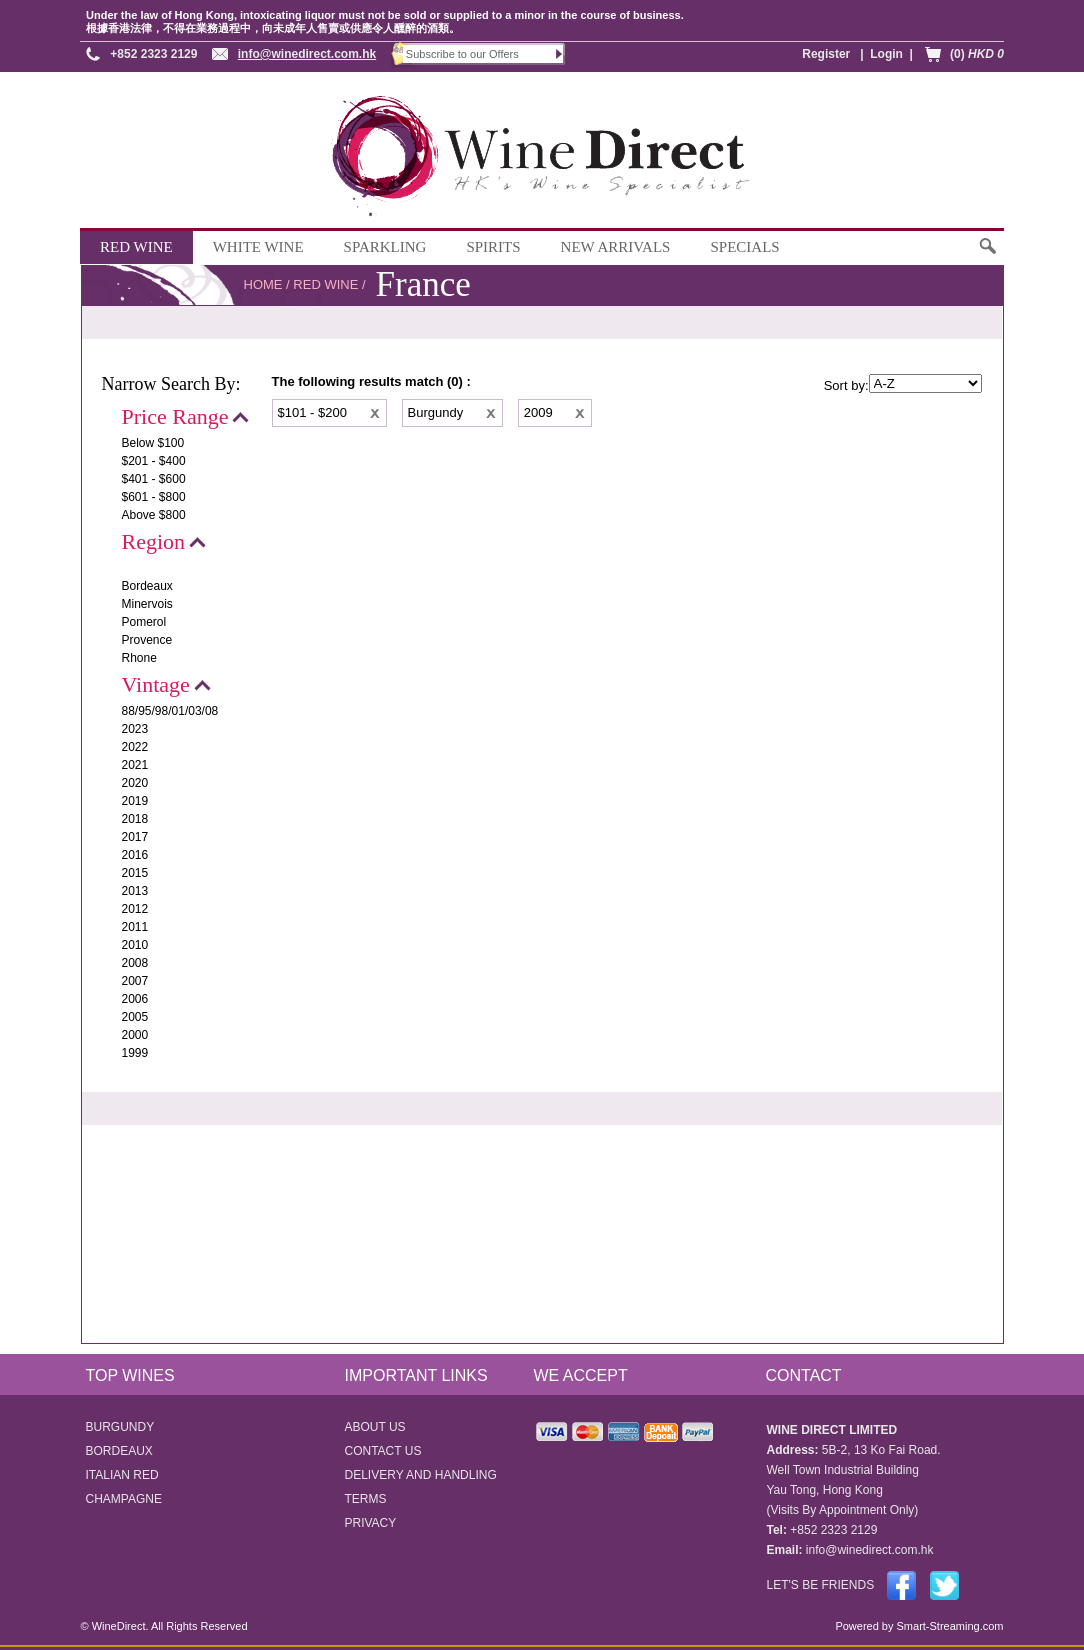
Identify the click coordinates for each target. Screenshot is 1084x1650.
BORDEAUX (119, 1451)
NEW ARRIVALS (616, 247)
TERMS (366, 1499)
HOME (263, 284)
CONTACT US (383, 1451)
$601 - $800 (154, 497)
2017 (135, 837)
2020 (135, 783)
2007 (135, 981)
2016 (135, 855)
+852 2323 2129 (153, 54)
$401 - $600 (154, 479)
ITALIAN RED (122, 1475)
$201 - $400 (154, 461)
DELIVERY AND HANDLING (421, 1475)
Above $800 (154, 515)
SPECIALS (744, 247)
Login (886, 54)
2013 (135, 891)
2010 (135, 945)
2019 (135, 801)
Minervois (147, 604)
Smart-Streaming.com (948, 1626)
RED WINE (136, 247)
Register (826, 54)
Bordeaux (147, 586)
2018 (135, 819)
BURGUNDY (120, 1427)
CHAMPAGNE (124, 1499)
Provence (147, 640)
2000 (135, 1035)
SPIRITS (493, 247)
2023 (135, 729)
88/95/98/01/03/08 (170, 711)
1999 (135, 1053)
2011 (135, 927)
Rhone (139, 658)
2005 (135, 1017)
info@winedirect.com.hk (307, 54)
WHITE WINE (258, 247)
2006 (135, 999)
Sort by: (846, 385)
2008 (135, 963)
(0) (977, 54)
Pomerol (144, 622)
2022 (135, 747)
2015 (135, 873)
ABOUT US (375, 1427)
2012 (135, 909)
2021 (135, 765)
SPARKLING (385, 247)
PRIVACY (371, 1523)
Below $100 (153, 443)
